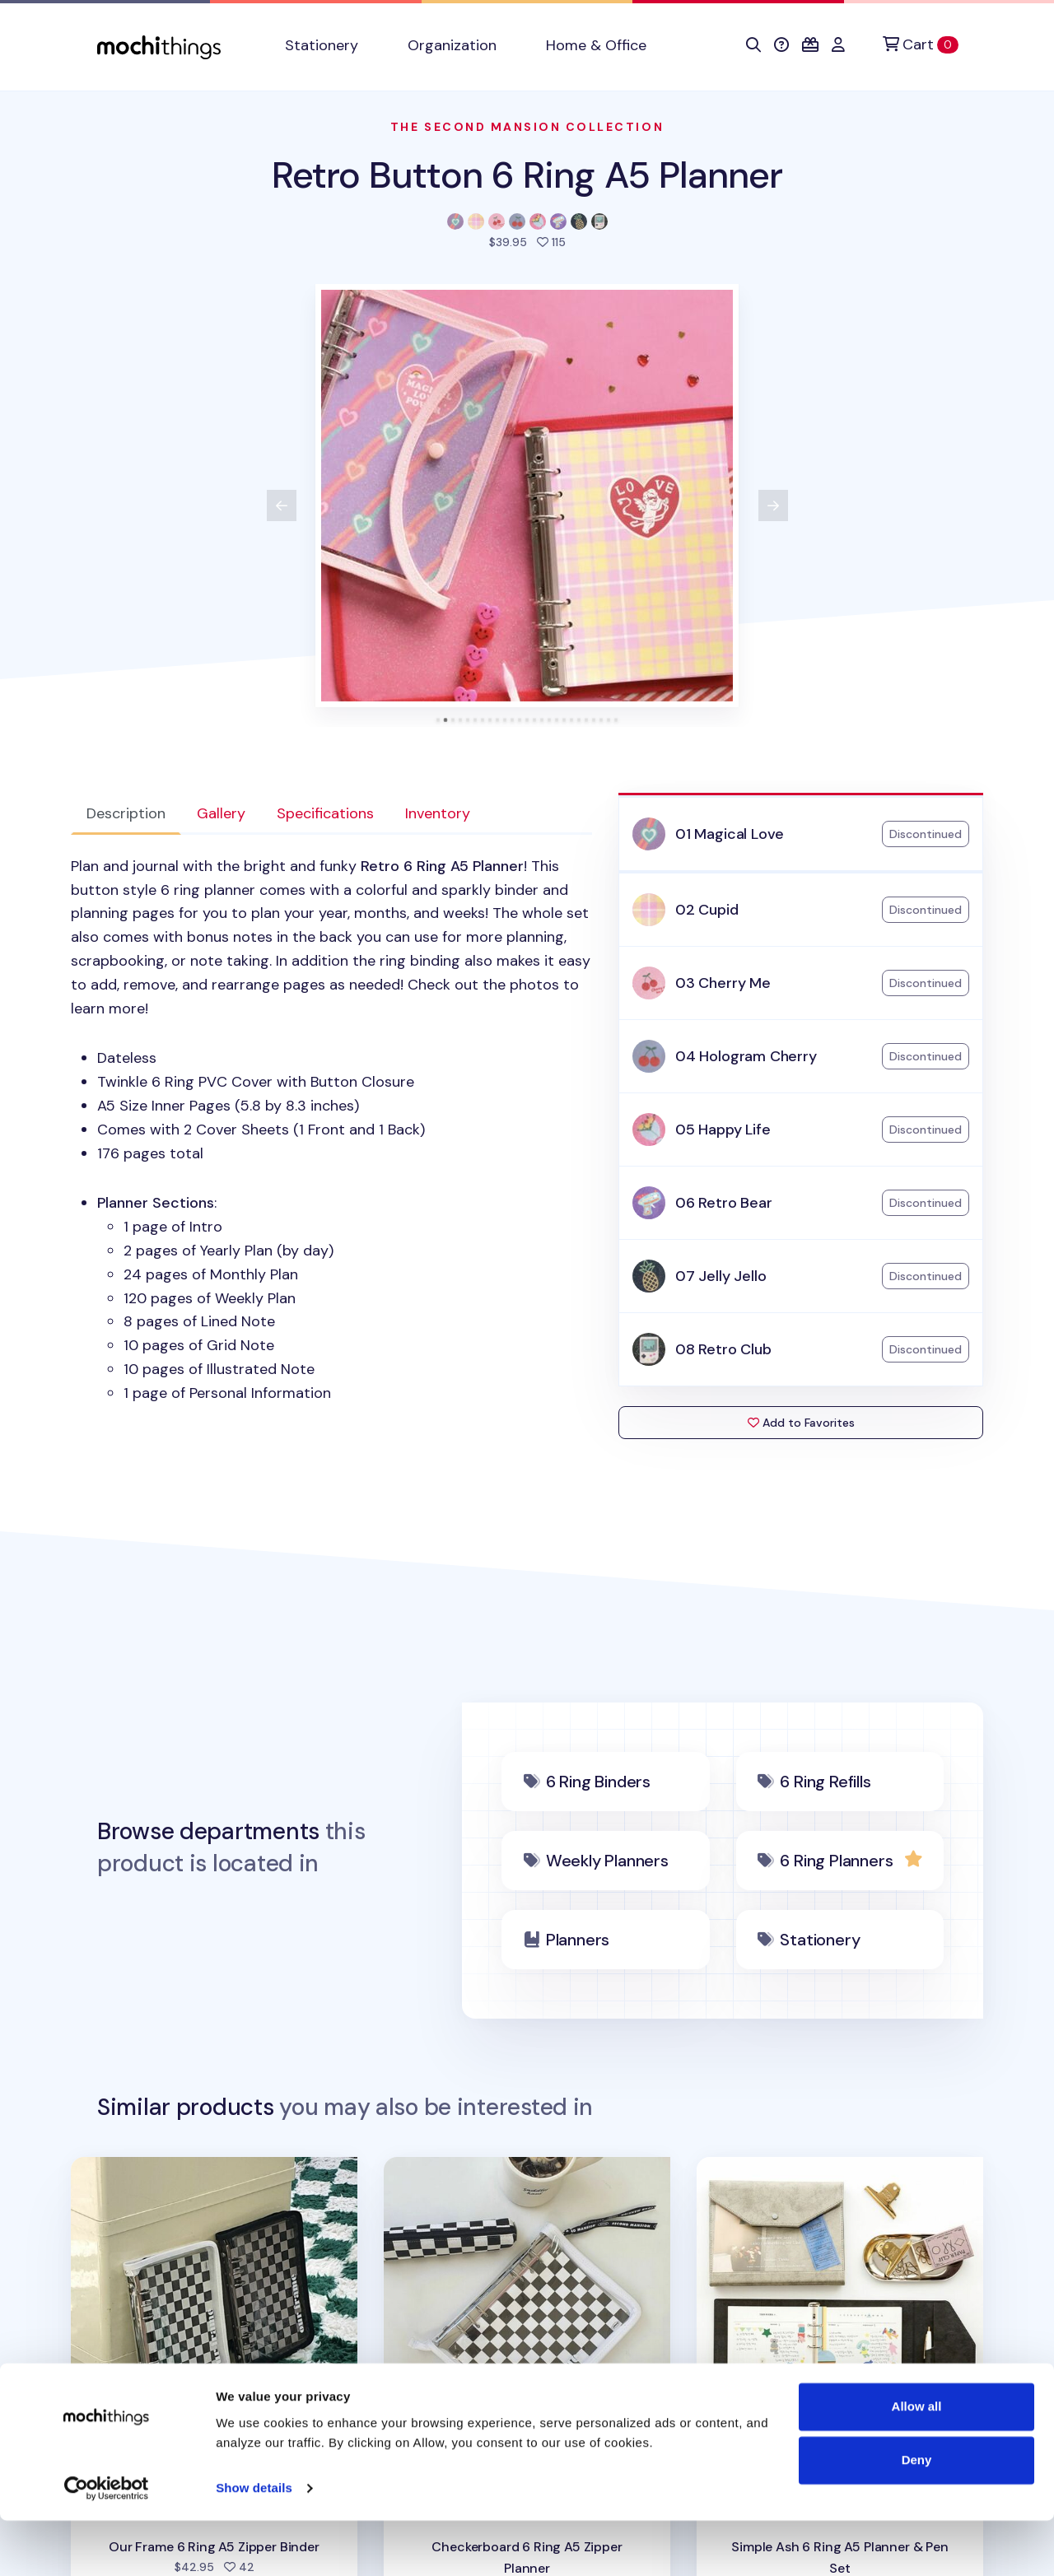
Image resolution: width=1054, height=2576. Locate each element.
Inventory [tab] (437, 813)
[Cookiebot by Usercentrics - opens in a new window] (107, 2544)
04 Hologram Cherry (746, 1056)
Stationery (820, 1939)
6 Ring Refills (825, 1781)
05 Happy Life (723, 1129)
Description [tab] (126, 813)
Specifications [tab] (325, 813)
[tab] (438, 720)
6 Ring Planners (836, 1860)
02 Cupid (707, 910)
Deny (917, 2515)
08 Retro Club (723, 1349)
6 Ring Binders (598, 1781)
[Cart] (920, 44)
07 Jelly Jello (720, 1276)
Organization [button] (452, 45)
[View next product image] (773, 505)
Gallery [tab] (221, 813)
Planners (577, 1939)
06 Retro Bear (723, 1203)
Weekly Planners (607, 1860)
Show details (254, 2543)
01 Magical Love (729, 834)
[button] (753, 45)
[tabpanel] (331, 1130)
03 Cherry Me (723, 983)
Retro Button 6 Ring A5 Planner (527, 175)
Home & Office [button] (596, 45)
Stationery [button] (321, 45)
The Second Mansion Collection (527, 126)
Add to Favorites (801, 1422)
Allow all (917, 2462)
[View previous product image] (281, 505)
